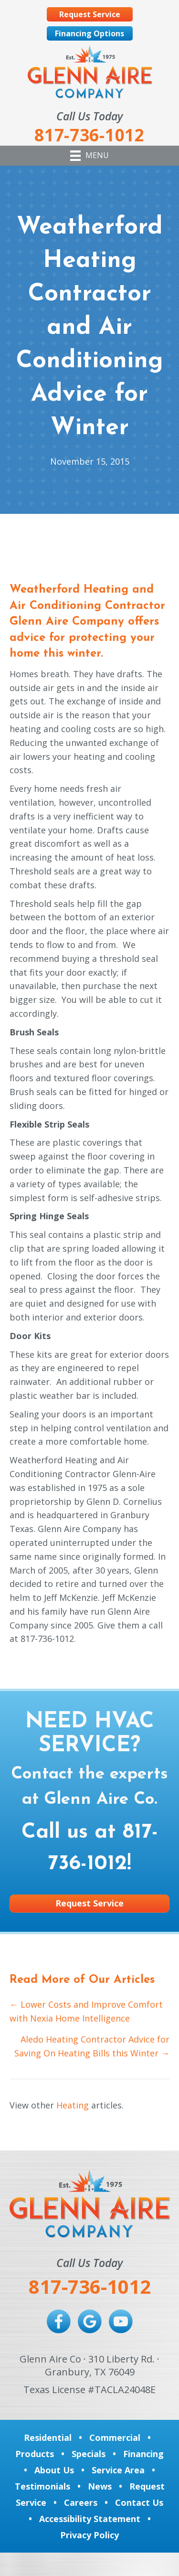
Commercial (114, 2437)
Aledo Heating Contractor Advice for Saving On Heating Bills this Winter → (91, 2046)
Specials (88, 2453)
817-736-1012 (90, 2286)
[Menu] (89, 156)
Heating (72, 2105)
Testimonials (42, 2486)
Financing (143, 2453)
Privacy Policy (89, 2535)
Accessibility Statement (89, 2518)
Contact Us (139, 2502)
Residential (48, 2437)
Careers (80, 2502)
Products (34, 2453)
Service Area (118, 2470)
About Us (54, 2470)
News (100, 2486)
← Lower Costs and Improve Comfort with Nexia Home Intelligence (86, 2011)
